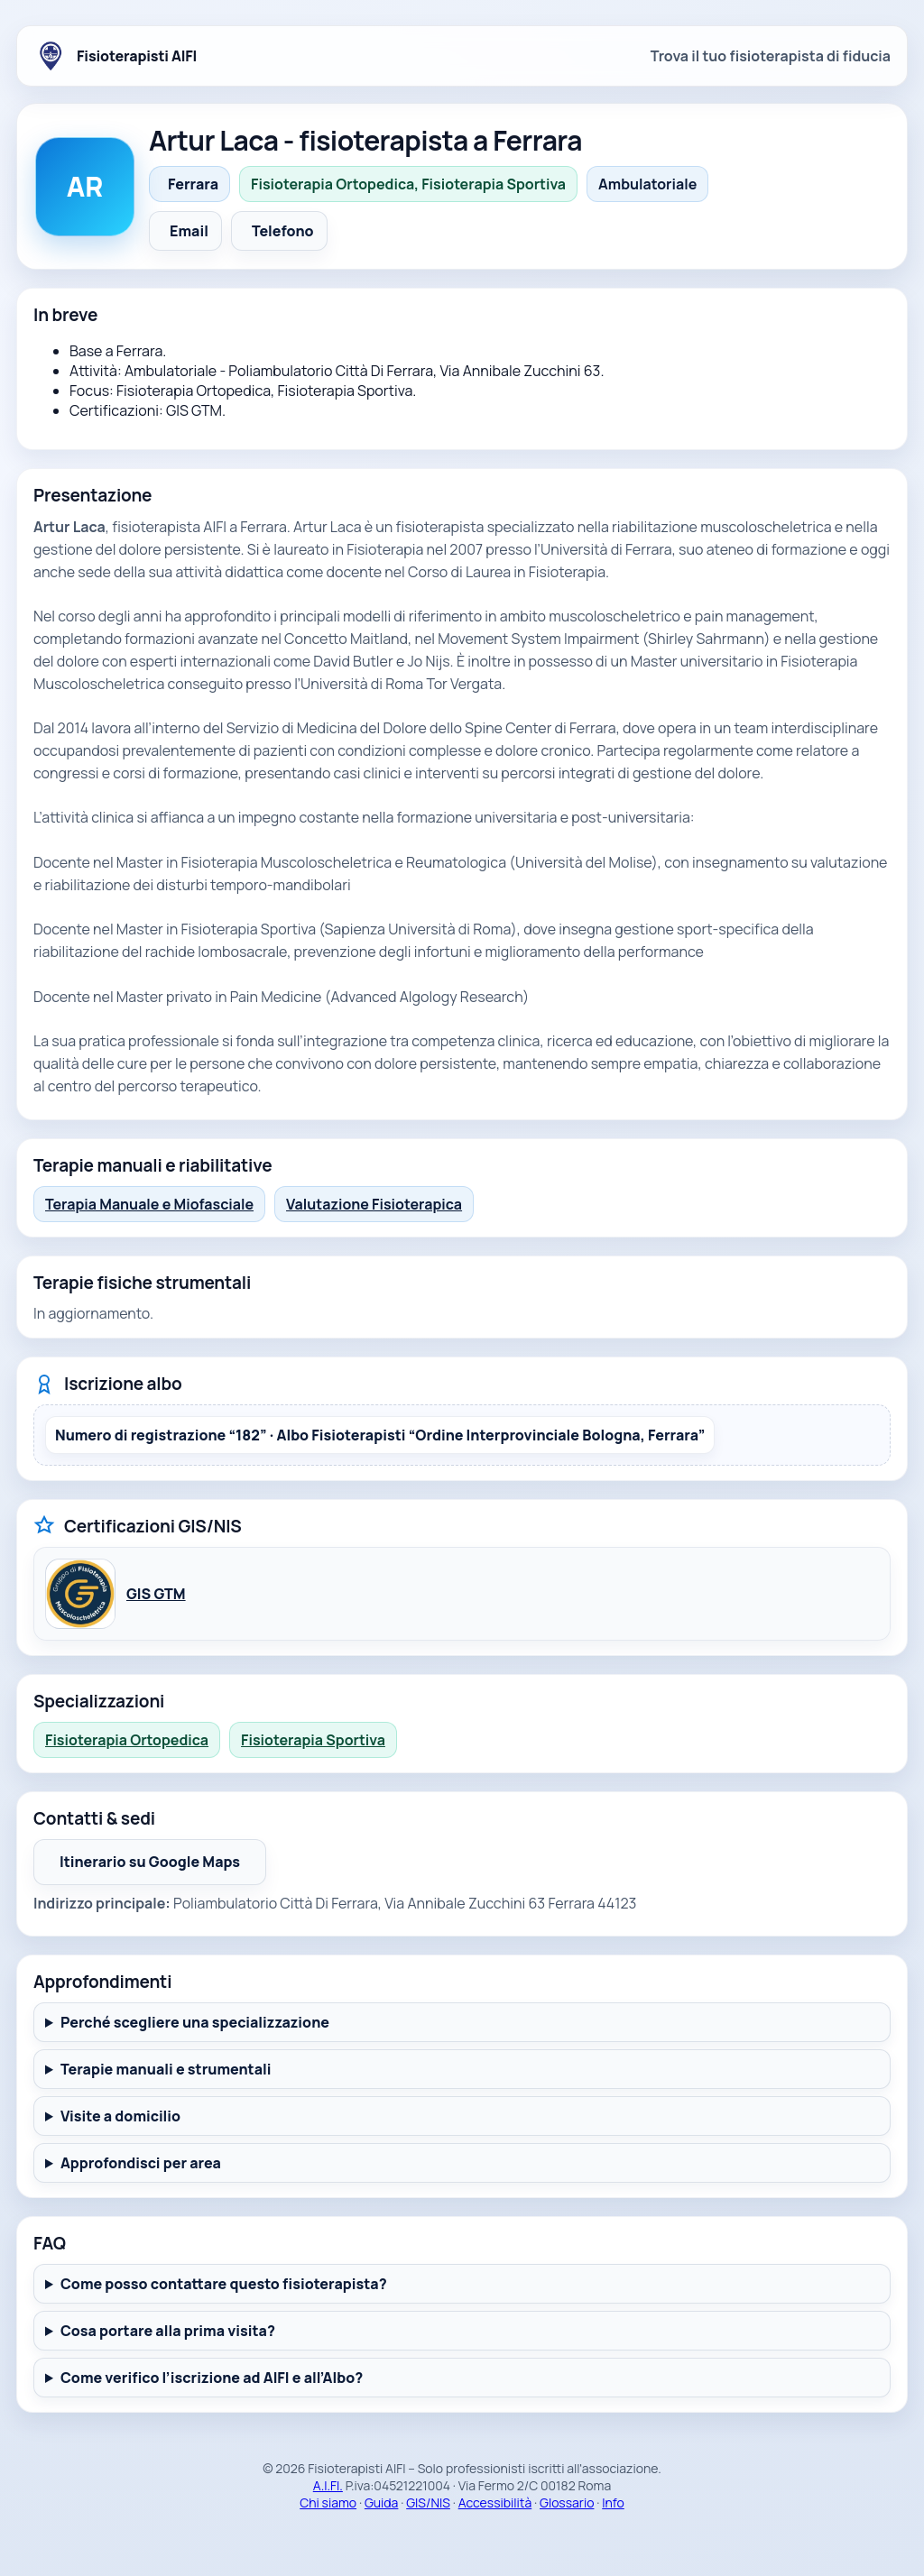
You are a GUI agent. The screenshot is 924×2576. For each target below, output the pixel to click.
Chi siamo (328, 2502)
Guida (382, 2502)
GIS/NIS (428, 2502)
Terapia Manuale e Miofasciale (149, 1204)
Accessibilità (495, 2502)
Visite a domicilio (120, 2116)
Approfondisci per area (140, 2163)
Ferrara (193, 184)
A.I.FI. (328, 2485)
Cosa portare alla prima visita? (167, 2331)
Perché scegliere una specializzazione (194, 2022)
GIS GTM (156, 1594)
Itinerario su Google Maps (163, 1867)
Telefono (283, 231)
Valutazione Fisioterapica (374, 1204)
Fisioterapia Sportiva (313, 1740)
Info (613, 2502)
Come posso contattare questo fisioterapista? (223, 2284)
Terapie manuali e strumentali (166, 2069)
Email (189, 231)
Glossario (567, 2502)
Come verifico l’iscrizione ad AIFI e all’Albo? (211, 2377)
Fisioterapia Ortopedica (126, 1740)
